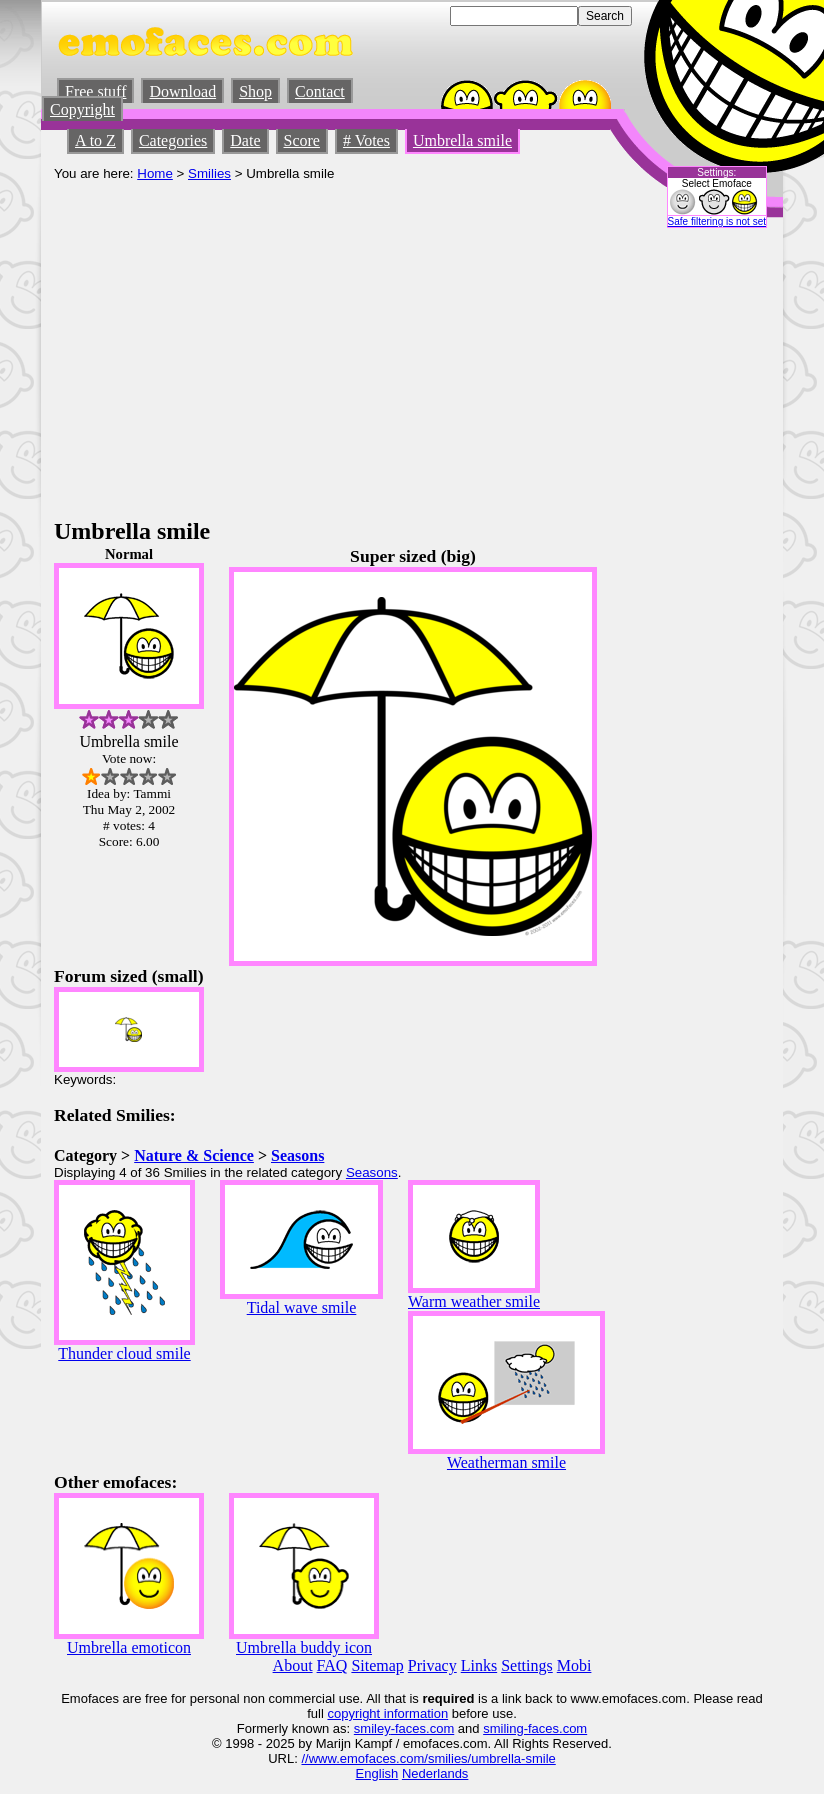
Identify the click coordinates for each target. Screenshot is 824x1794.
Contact (320, 91)
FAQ (332, 1665)
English (377, 1773)
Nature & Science (194, 1155)
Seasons (297, 1155)
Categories (173, 140)
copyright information (387, 1713)
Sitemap (377, 1665)
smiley (372, 1728)
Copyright (82, 109)
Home (155, 173)
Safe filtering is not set (717, 221)
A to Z (95, 140)
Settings (527, 1665)
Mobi (574, 1665)
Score (302, 140)
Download (182, 91)
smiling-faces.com (535, 1728)
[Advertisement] (412, 368)
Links (479, 1665)
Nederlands (435, 1773)
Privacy (432, 1665)
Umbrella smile (462, 140)
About (293, 1665)
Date (245, 140)
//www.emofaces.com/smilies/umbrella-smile (428, 1758)
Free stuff (95, 91)
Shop (255, 91)
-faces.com (423, 1728)
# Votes (366, 140)
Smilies (209, 173)
